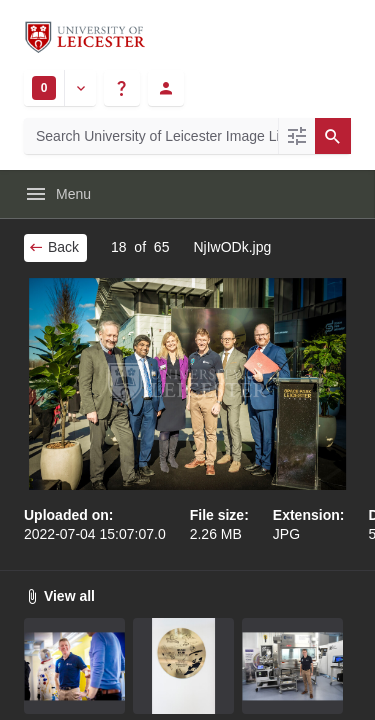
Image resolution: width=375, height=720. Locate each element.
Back (53, 247)
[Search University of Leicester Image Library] (151, 136)
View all (59, 596)
